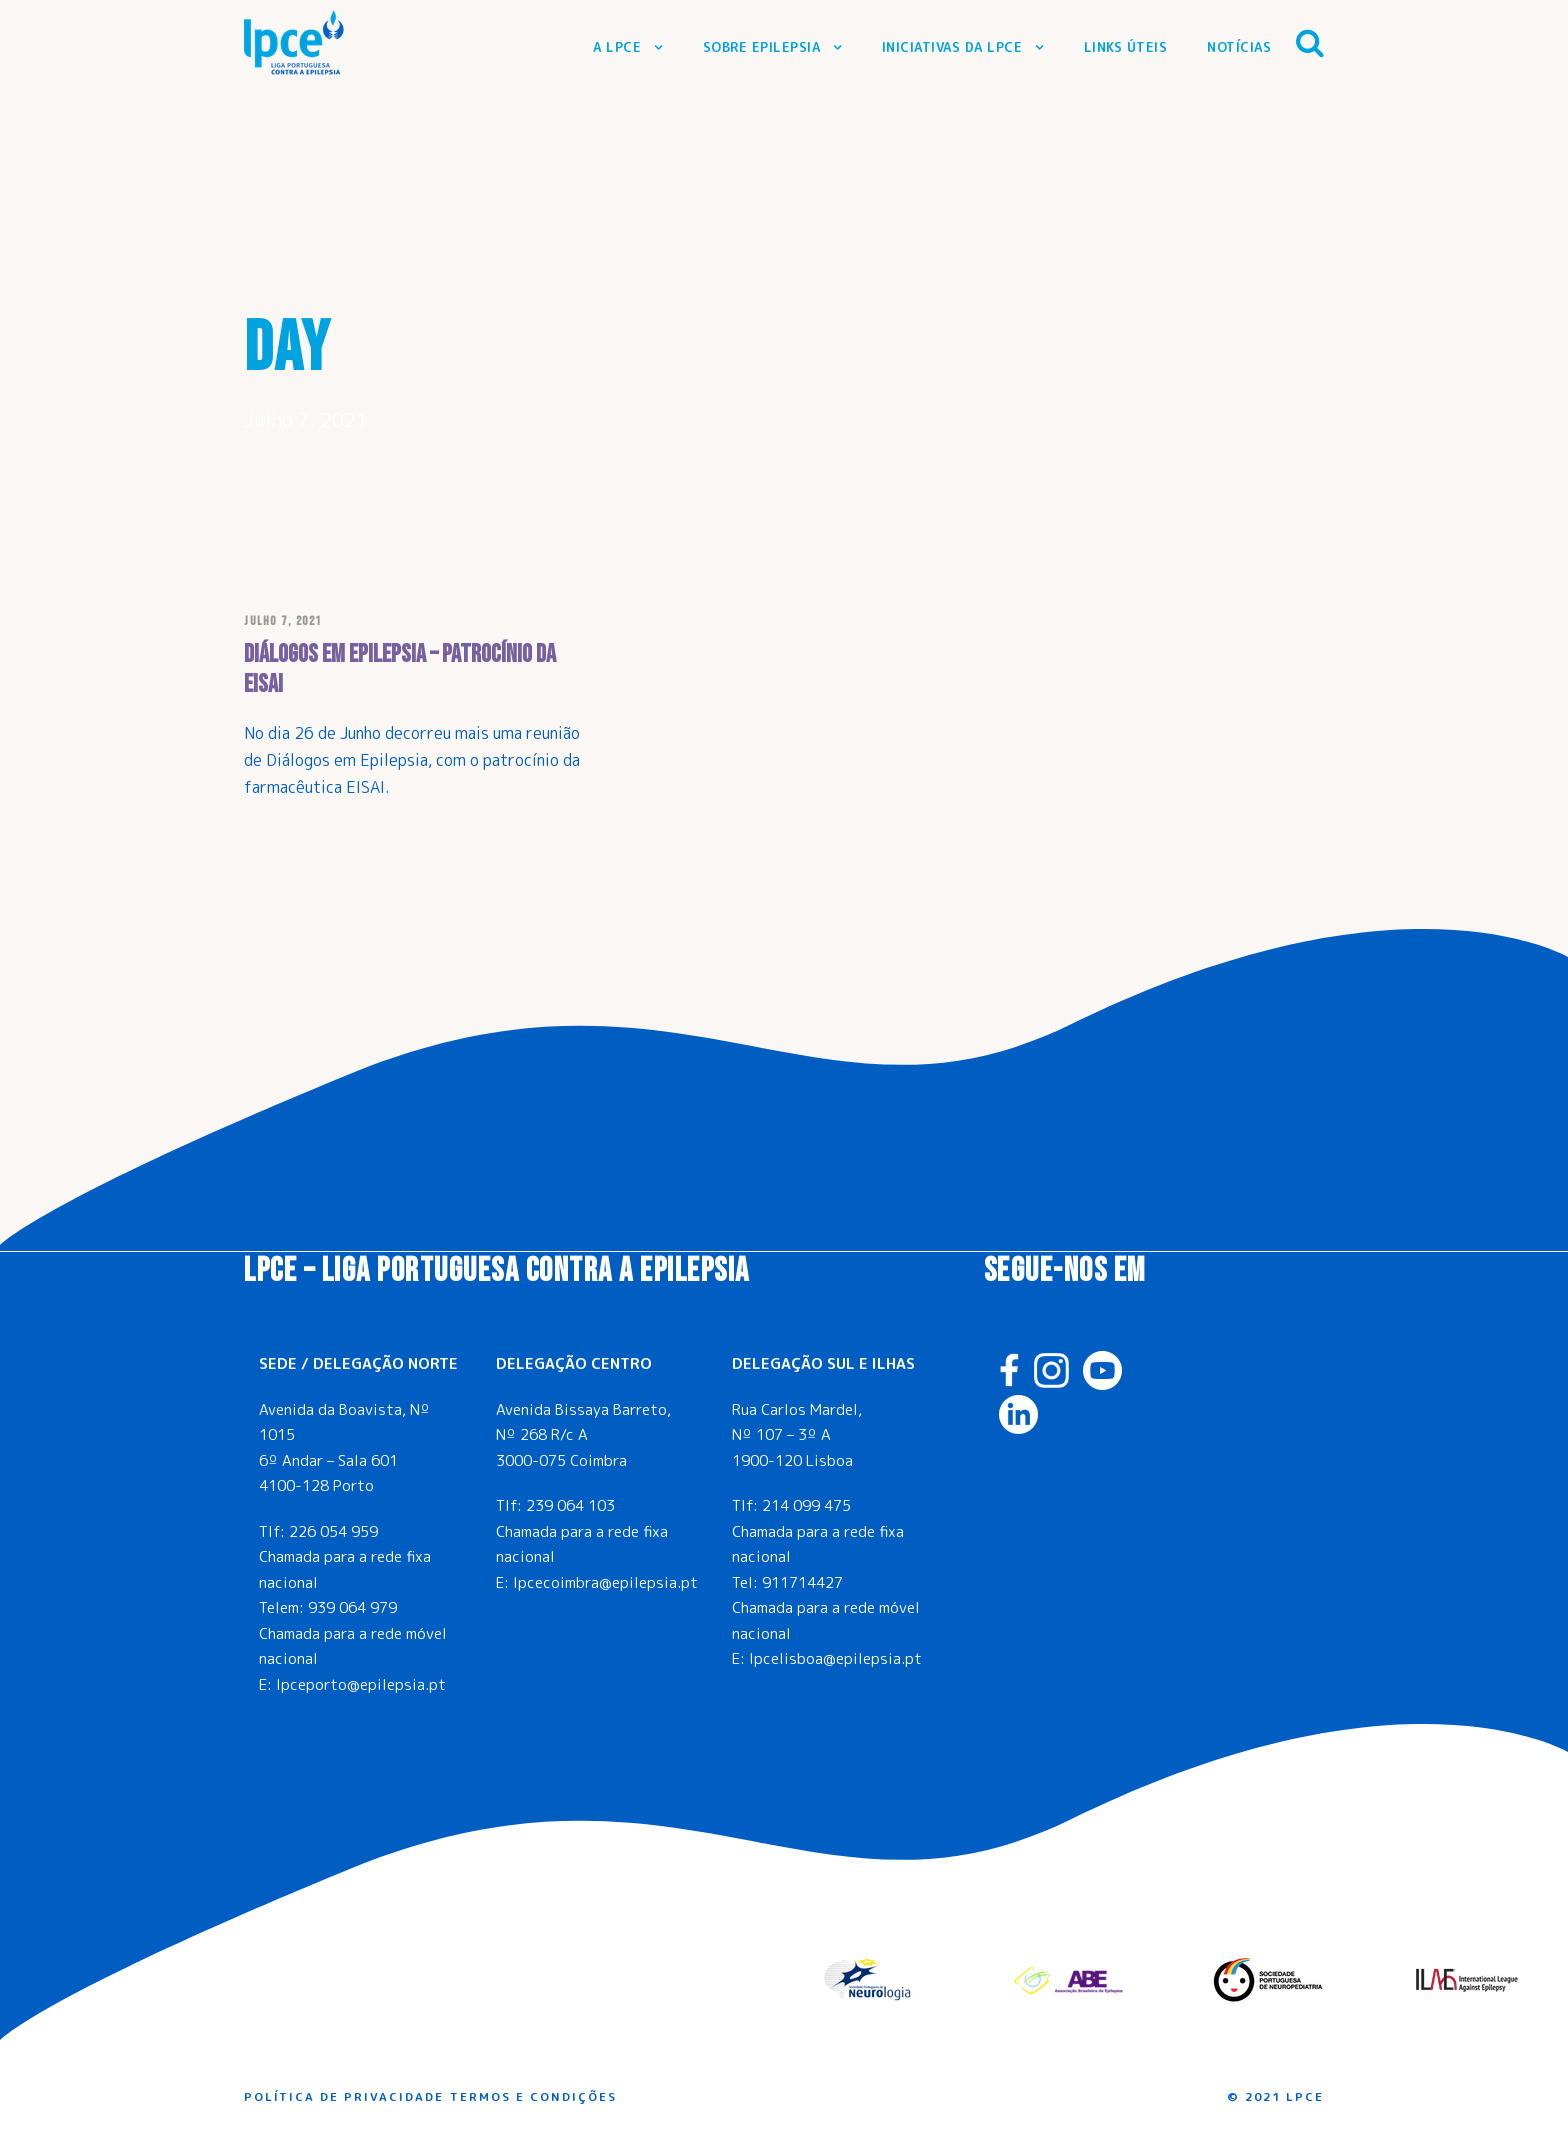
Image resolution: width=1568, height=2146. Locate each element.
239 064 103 (570, 1505)
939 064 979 (352, 1607)
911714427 (802, 1582)
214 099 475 (806, 1505)
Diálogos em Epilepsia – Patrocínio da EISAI (400, 669)
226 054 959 (333, 1531)
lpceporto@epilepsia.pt (361, 1684)
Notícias (1239, 47)
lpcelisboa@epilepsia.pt (835, 1658)
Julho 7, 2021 (283, 621)
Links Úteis (1126, 47)
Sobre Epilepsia (762, 47)
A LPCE (617, 47)
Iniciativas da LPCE (952, 47)
